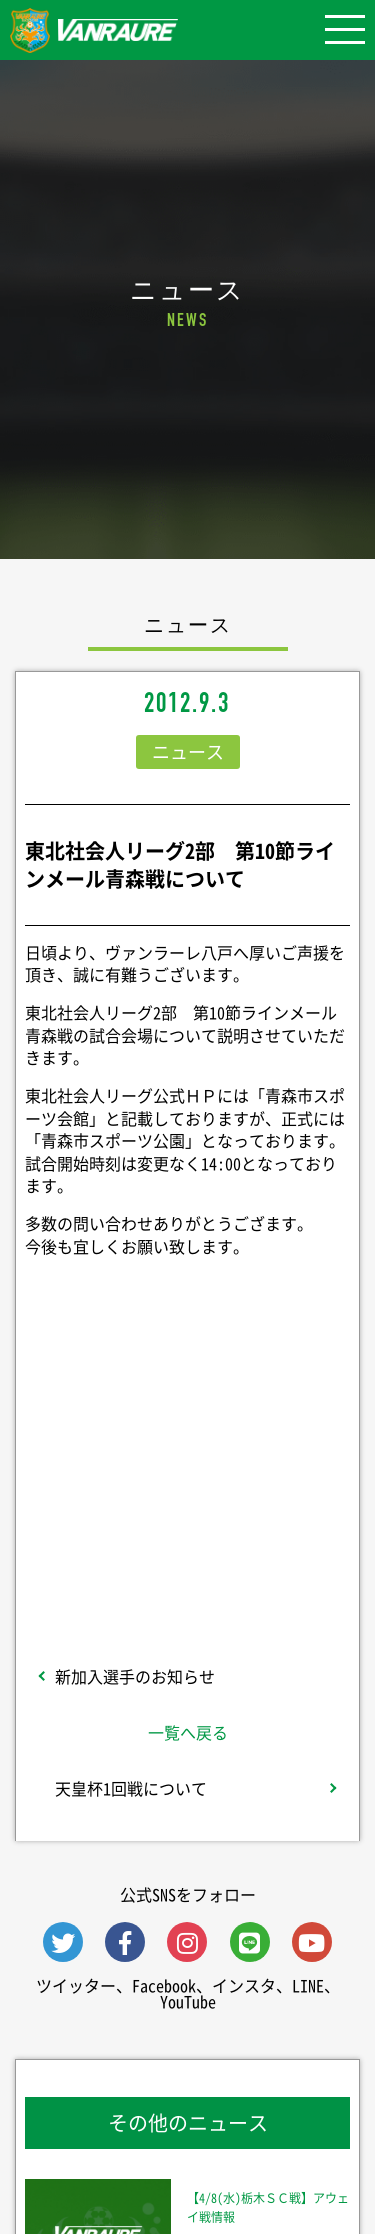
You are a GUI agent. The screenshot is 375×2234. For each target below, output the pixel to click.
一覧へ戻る (188, 1732)
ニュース (188, 751)
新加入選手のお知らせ (135, 1676)
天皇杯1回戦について (131, 1788)
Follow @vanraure (188, 1514)
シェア (188, 1397)
